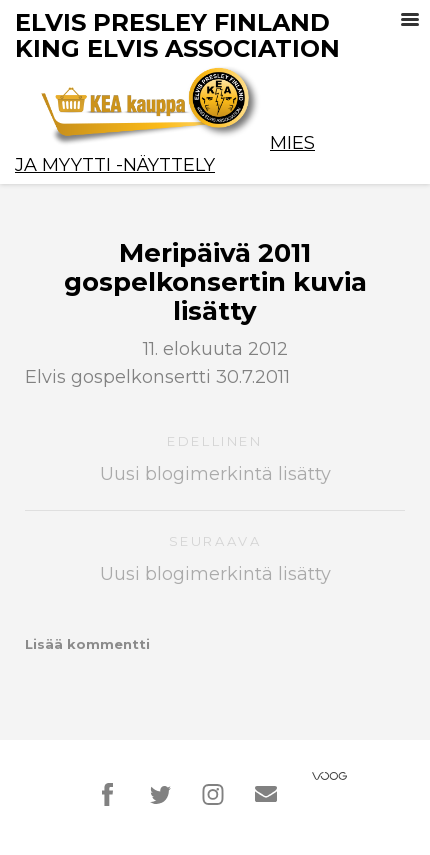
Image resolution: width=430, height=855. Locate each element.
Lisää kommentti (87, 644)
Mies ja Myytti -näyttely (165, 154)
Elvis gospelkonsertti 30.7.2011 (157, 377)
